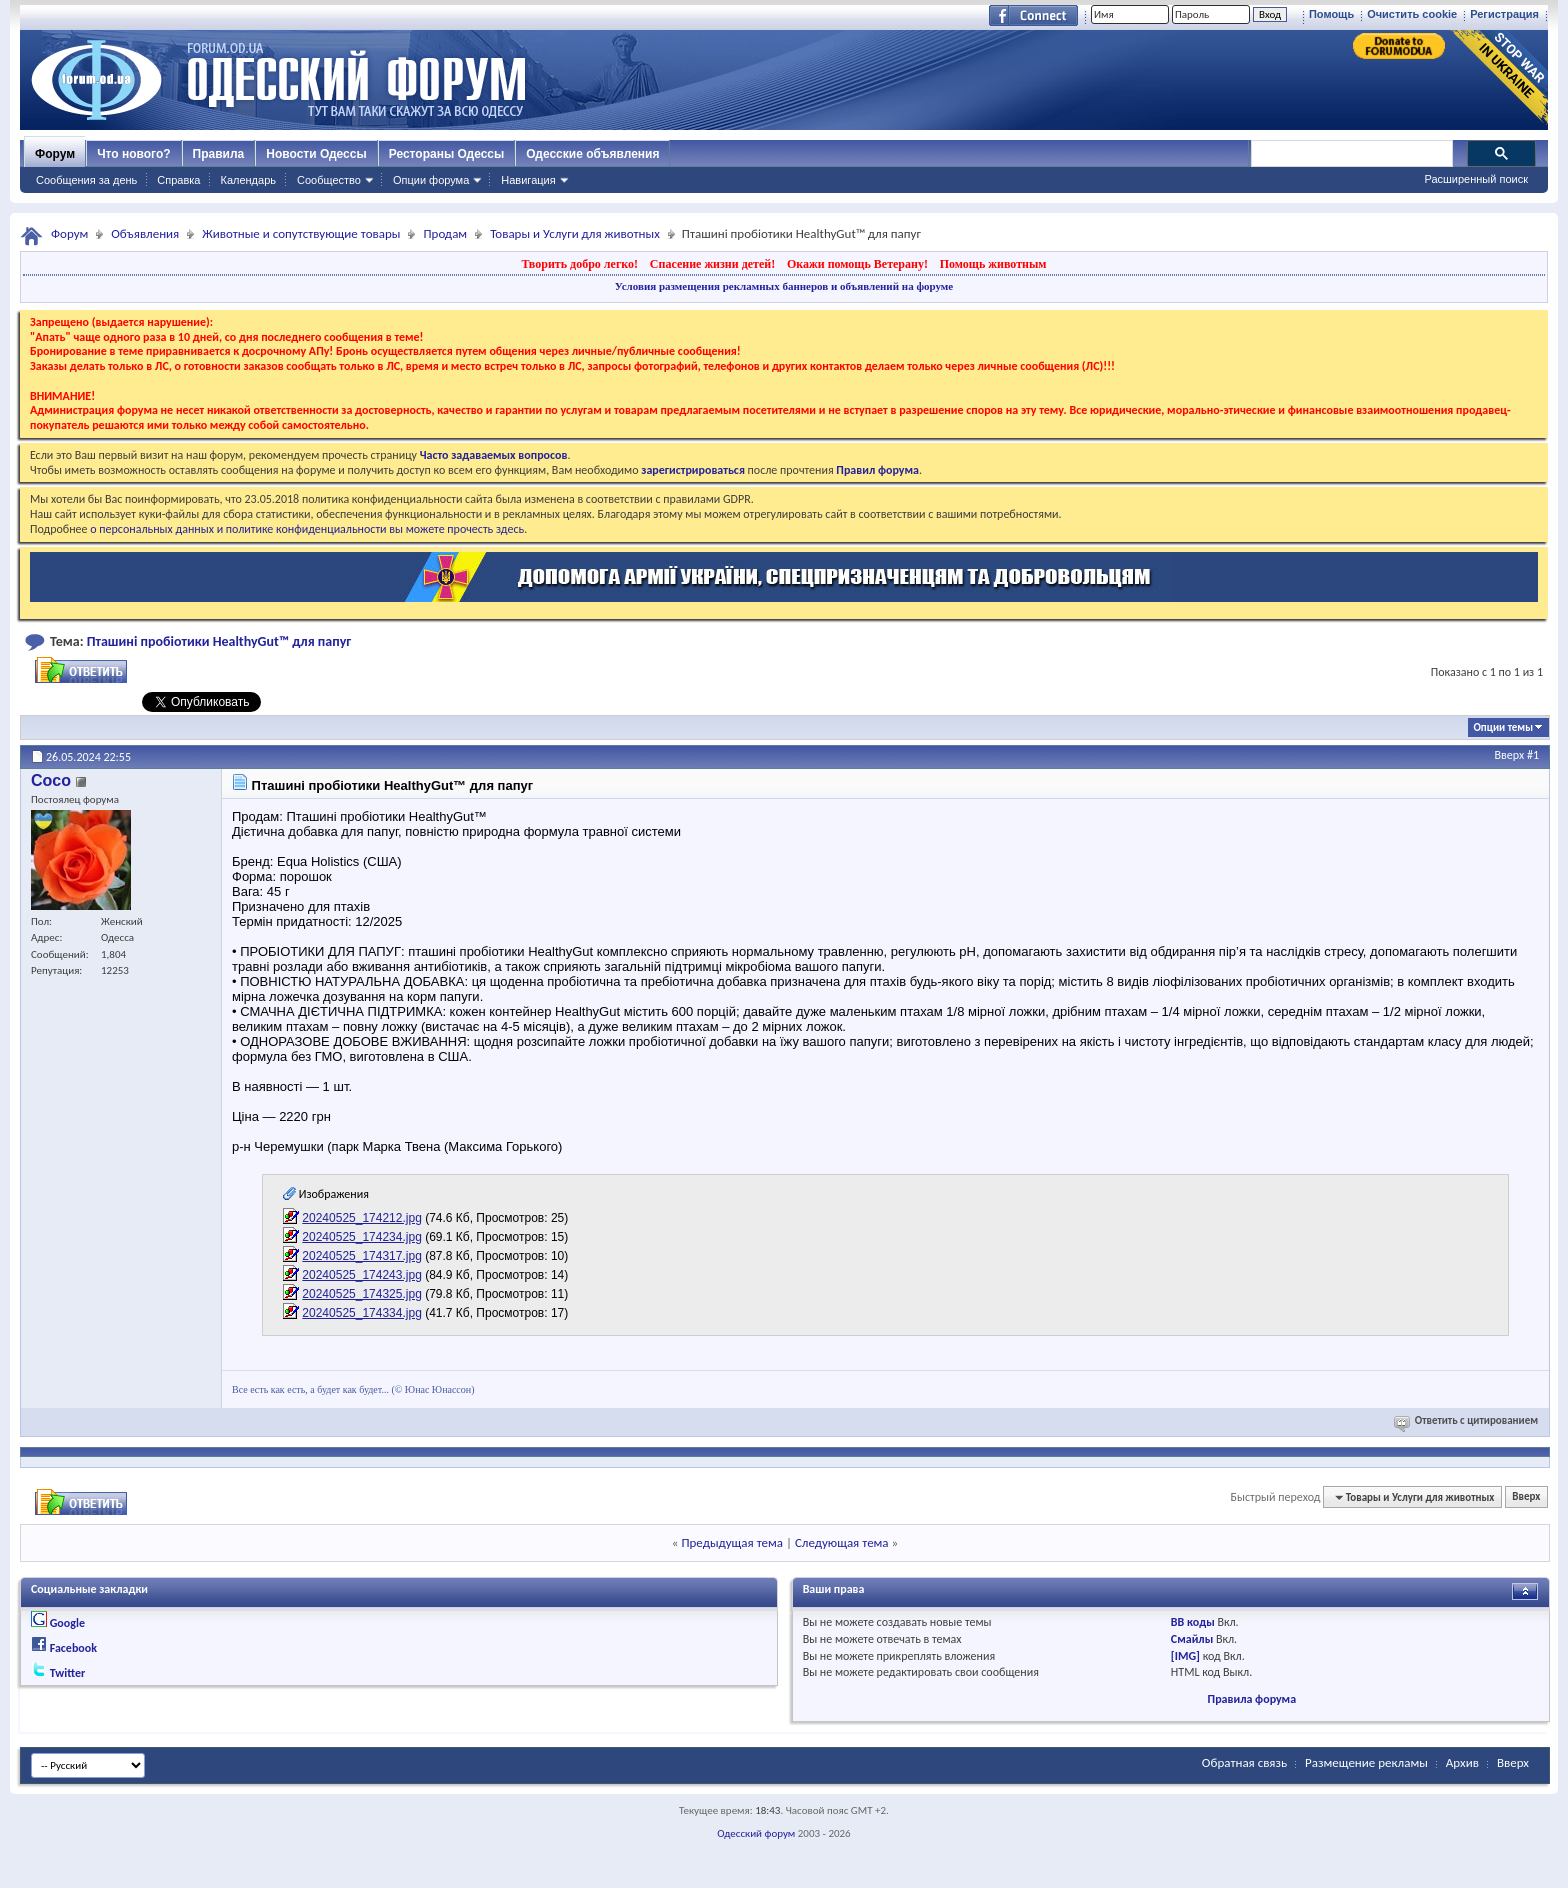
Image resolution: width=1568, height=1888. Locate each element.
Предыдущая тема (732, 1542)
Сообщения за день (86, 180)
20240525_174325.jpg (361, 1294)
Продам (445, 233)
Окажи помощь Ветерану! (857, 264)
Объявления (145, 233)
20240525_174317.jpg (361, 1256)
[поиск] (1351, 154)
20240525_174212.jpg (361, 1218)
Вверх (1510, 755)
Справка (178, 180)
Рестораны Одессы (447, 154)
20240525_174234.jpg (361, 1237)
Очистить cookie (1412, 14)
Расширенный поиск (1476, 179)
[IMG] (1185, 1656)
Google (67, 1623)
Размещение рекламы (1366, 1762)
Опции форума (431, 180)
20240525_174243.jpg (361, 1275)
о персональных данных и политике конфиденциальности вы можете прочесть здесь (307, 529)
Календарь (248, 180)
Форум (55, 154)
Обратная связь (1244, 1762)
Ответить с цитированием (1467, 1420)
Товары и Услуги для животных (575, 233)
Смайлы (1192, 1639)
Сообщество (329, 180)
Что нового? (133, 154)
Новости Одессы (316, 154)
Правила (219, 154)
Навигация (528, 180)
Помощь (1331, 14)
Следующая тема (842, 1542)
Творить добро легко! (579, 264)
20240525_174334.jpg (361, 1313)
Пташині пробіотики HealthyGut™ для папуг (219, 641)
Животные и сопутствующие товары (301, 233)
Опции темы (1503, 727)
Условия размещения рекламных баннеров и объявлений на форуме (784, 286)
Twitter (68, 1673)
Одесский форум (756, 1833)
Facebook (73, 1648)
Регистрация (1504, 14)
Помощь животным (993, 264)
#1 (1533, 755)
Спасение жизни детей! (712, 264)
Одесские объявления (592, 154)
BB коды (1193, 1622)
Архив (1462, 1762)
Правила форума (1252, 1699)
